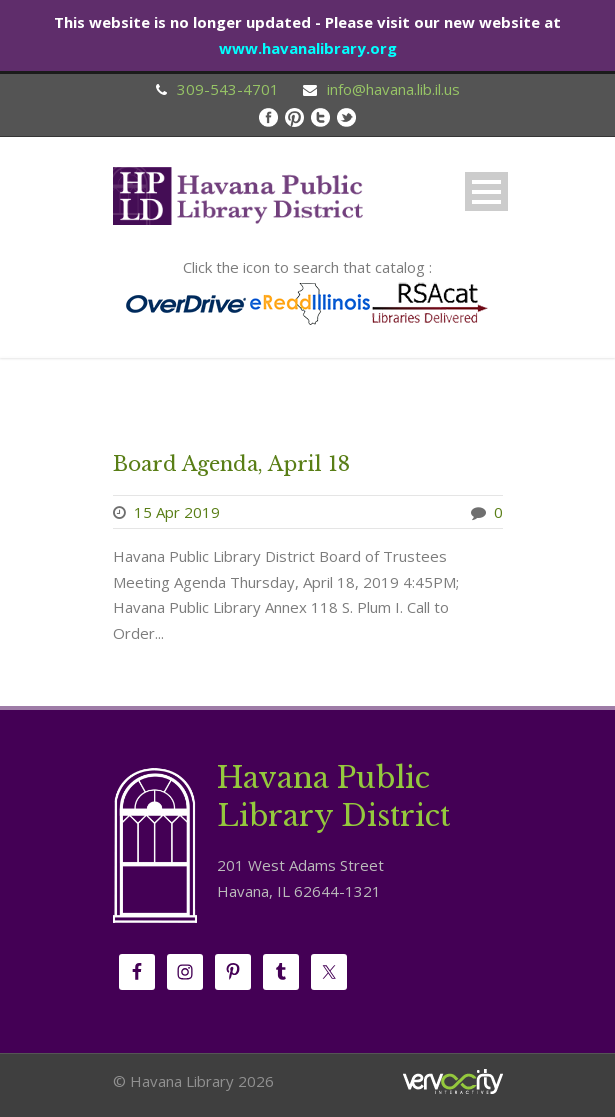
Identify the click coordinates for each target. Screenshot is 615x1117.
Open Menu (486, 191)
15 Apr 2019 (177, 512)
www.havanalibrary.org (308, 48)
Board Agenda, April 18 (231, 464)
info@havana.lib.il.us (393, 89)
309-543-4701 (228, 89)
